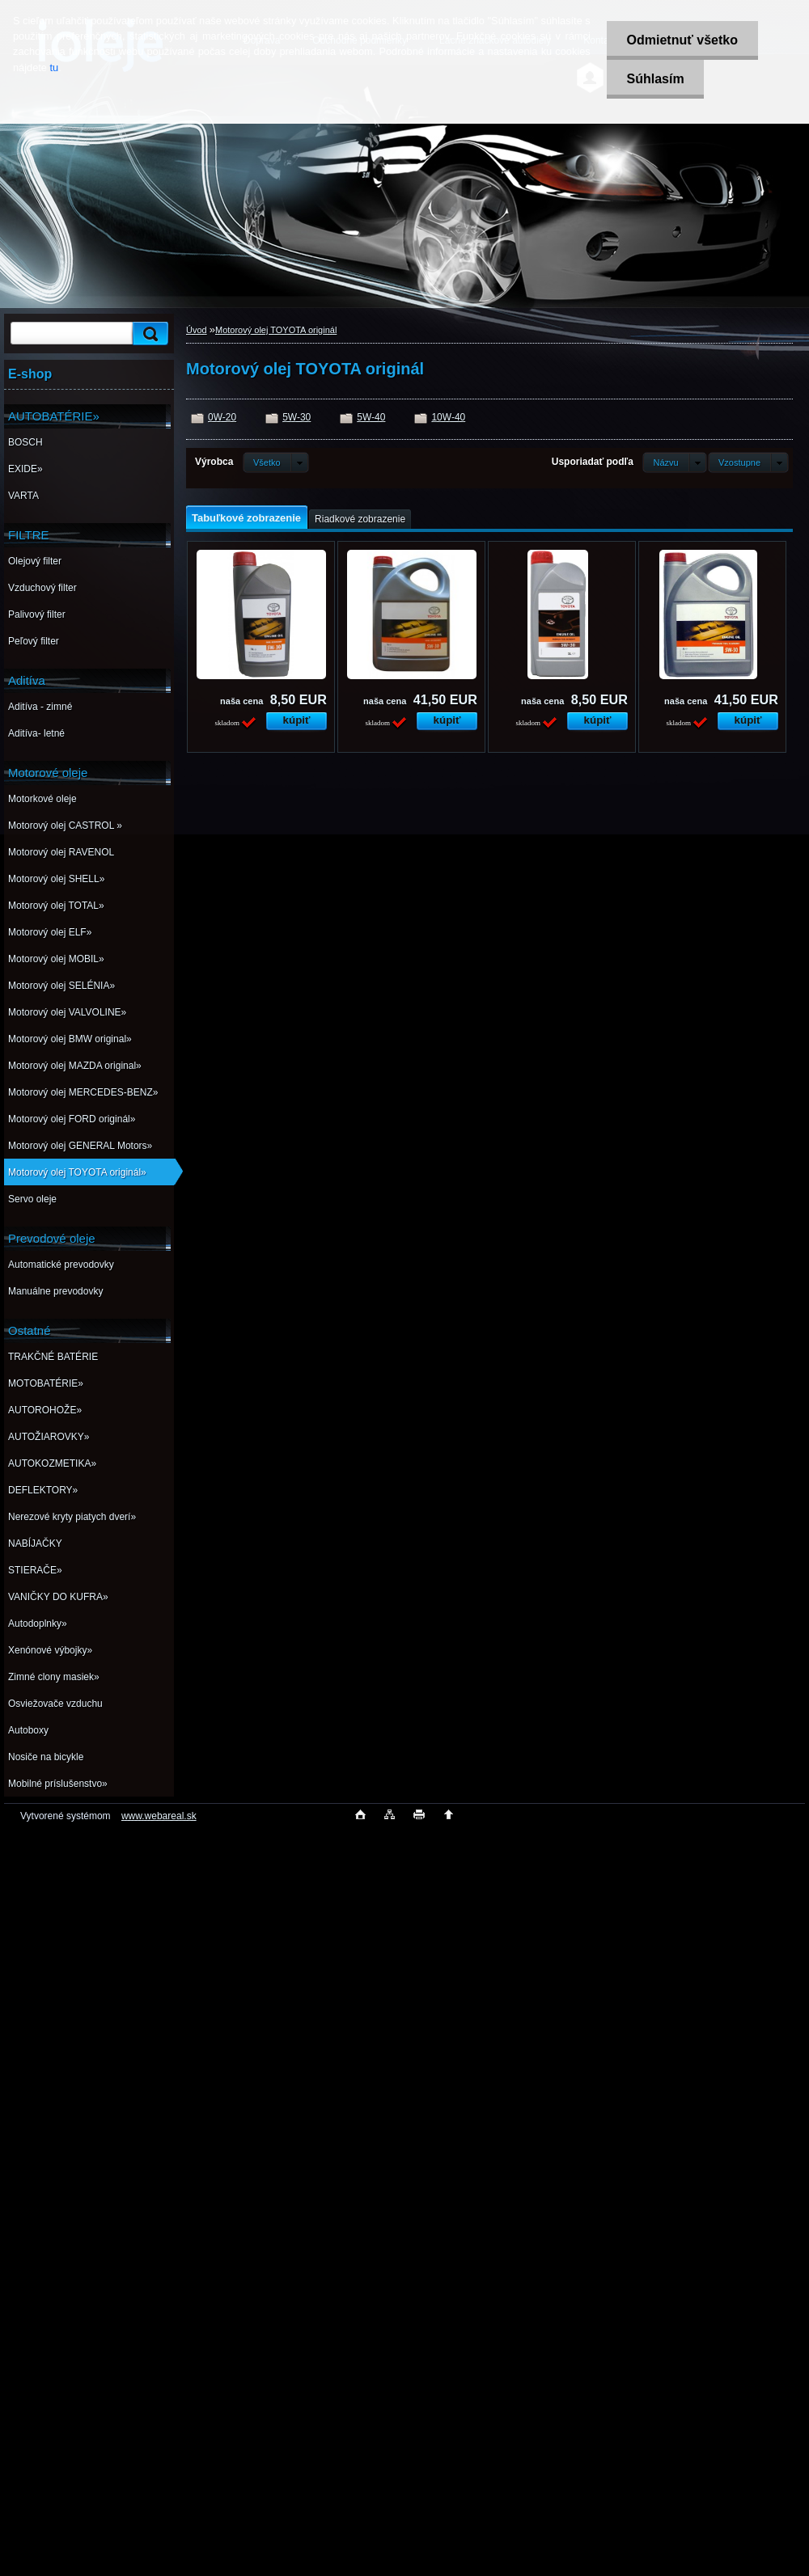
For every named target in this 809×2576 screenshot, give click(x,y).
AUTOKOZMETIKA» (52, 1463)
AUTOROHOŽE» (45, 1410)
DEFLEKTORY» (43, 1490)
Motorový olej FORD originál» (71, 1119)
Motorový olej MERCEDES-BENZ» (83, 1092)
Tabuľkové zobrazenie (246, 518)
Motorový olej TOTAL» (56, 905)
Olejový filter (34, 561)
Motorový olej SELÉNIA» (61, 985)
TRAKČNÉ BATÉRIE (53, 1356)
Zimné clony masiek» (54, 1677)
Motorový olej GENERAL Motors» (80, 1145)
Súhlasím (655, 79)
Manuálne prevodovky (55, 1291)
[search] (148, 333)
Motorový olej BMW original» (70, 1039)
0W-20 (222, 417)
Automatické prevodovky (61, 1264)
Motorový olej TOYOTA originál (276, 330)
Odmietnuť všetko (681, 40)
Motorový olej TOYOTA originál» (77, 1172)
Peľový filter (33, 641)
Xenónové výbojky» (50, 1650)
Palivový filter (37, 614)
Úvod (196, 330)
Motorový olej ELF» (49, 932)
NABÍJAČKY (35, 1543)
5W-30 (296, 417)
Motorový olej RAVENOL (61, 852)
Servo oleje (32, 1199)
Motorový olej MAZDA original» (75, 1065)
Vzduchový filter (42, 587)
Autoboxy (28, 1730)
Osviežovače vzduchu (55, 1703)
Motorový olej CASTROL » (65, 825)
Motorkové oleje (42, 798)
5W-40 (371, 417)
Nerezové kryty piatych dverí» (72, 1516)
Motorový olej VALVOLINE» (67, 1012)
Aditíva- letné (36, 733)
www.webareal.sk (159, 1816)
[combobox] (674, 462)
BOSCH (25, 442)
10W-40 (448, 417)
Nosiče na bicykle (45, 1757)
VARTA (23, 495)
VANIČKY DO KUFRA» (58, 1597)
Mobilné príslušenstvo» (58, 1783)
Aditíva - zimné (40, 706)
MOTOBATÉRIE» (45, 1383)
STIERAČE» (35, 1570)
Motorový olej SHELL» (56, 879)
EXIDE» (25, 469)
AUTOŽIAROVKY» (48, 1436)
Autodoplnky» (37, 1623)
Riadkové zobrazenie (360, 519)
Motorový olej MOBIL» (56, 959)
